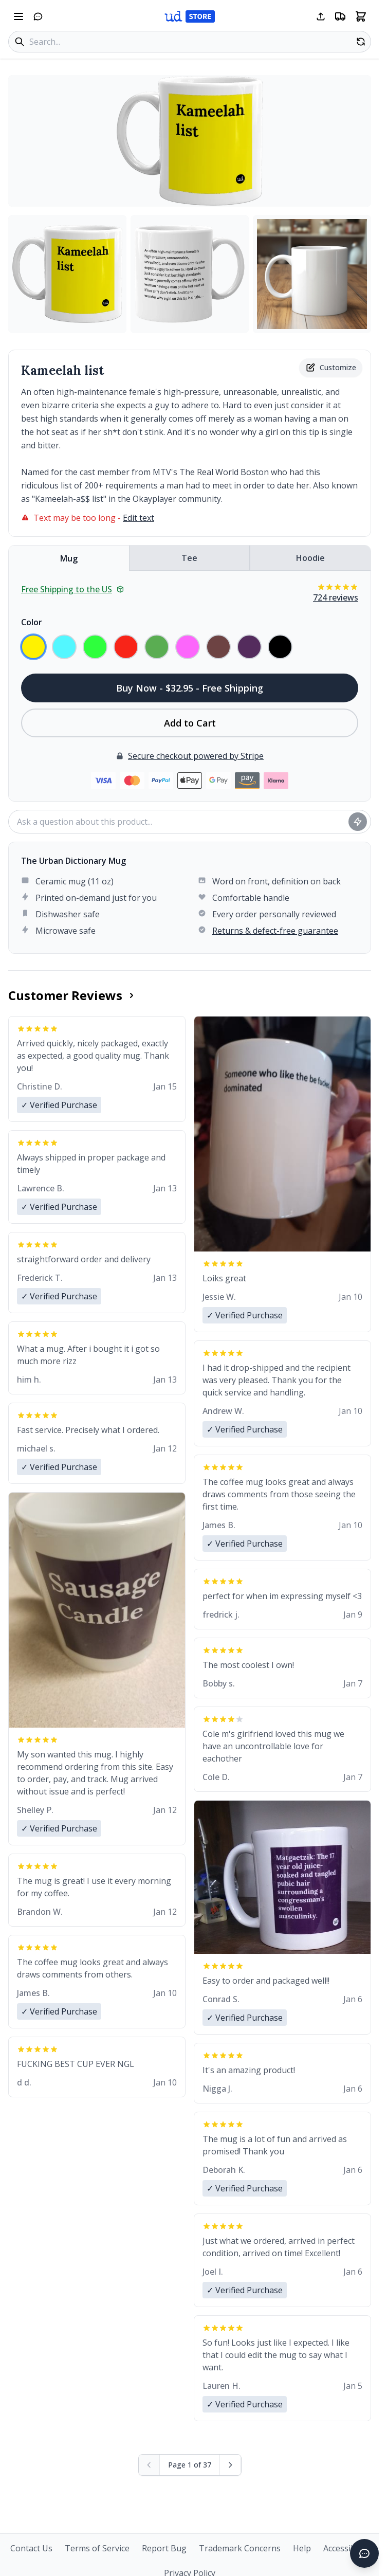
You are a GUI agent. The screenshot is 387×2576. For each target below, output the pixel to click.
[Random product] (361, 41)
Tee (189, 558)
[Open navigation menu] (18, 16)
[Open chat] (38, 16)
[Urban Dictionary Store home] (189, 16)
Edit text (138, 517)
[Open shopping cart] (361, 16)
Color (31, 622)
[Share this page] (320, 16)
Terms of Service (97, 2548)
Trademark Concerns (240, 2548)
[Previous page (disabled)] (149, 2465)
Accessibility (346, 2548)
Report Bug (164, 2548)
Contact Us (31, 2548)
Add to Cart (190, 723)
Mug (69, 558)
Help (302, 2548)
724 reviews (335, 597)
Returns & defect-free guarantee (275, 930)
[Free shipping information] (340, 16)
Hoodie (310, 558)
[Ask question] (357, 821)
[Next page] (230, 2465)
